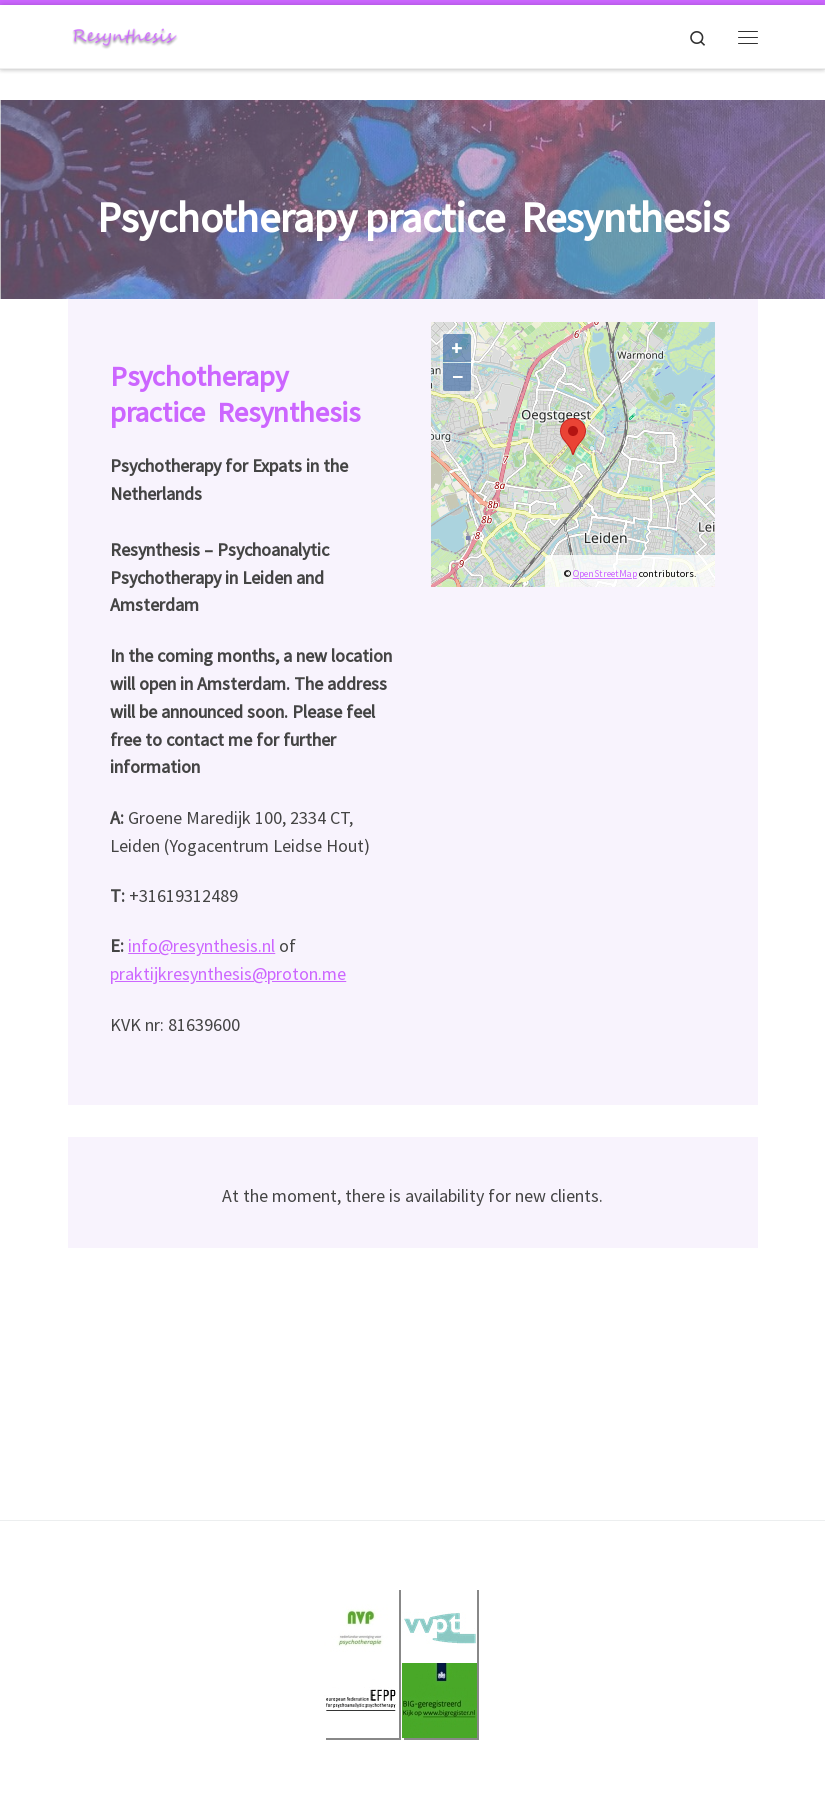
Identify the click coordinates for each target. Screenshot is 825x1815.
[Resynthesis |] (124, 34)
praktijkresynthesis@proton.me (228, 973)
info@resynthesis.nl (201, 945)
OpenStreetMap (605, 573)
